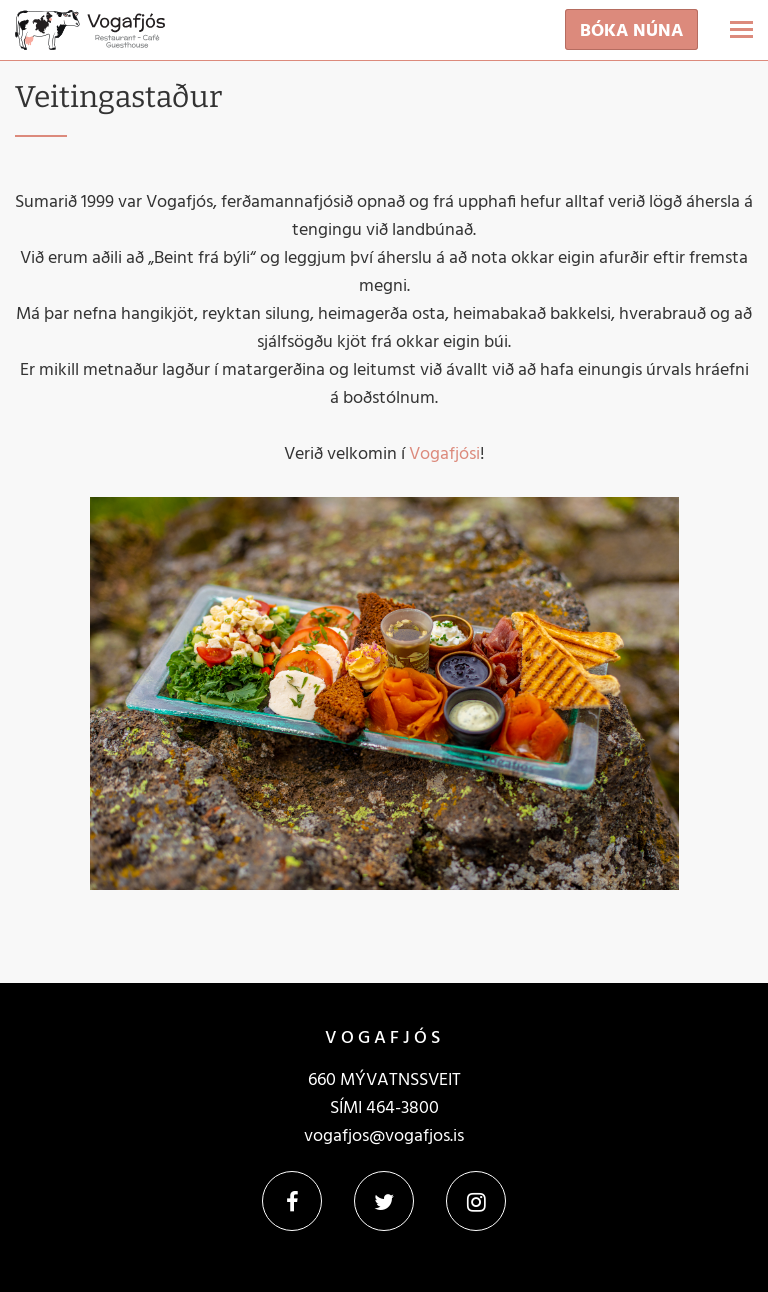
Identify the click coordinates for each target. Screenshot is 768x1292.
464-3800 (402, 1108)
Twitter (384, 1201)
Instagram (476, 1201)
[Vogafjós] (90, 35)
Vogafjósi (444, 454)
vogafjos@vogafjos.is (384, 1136)
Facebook (292, 1201)
